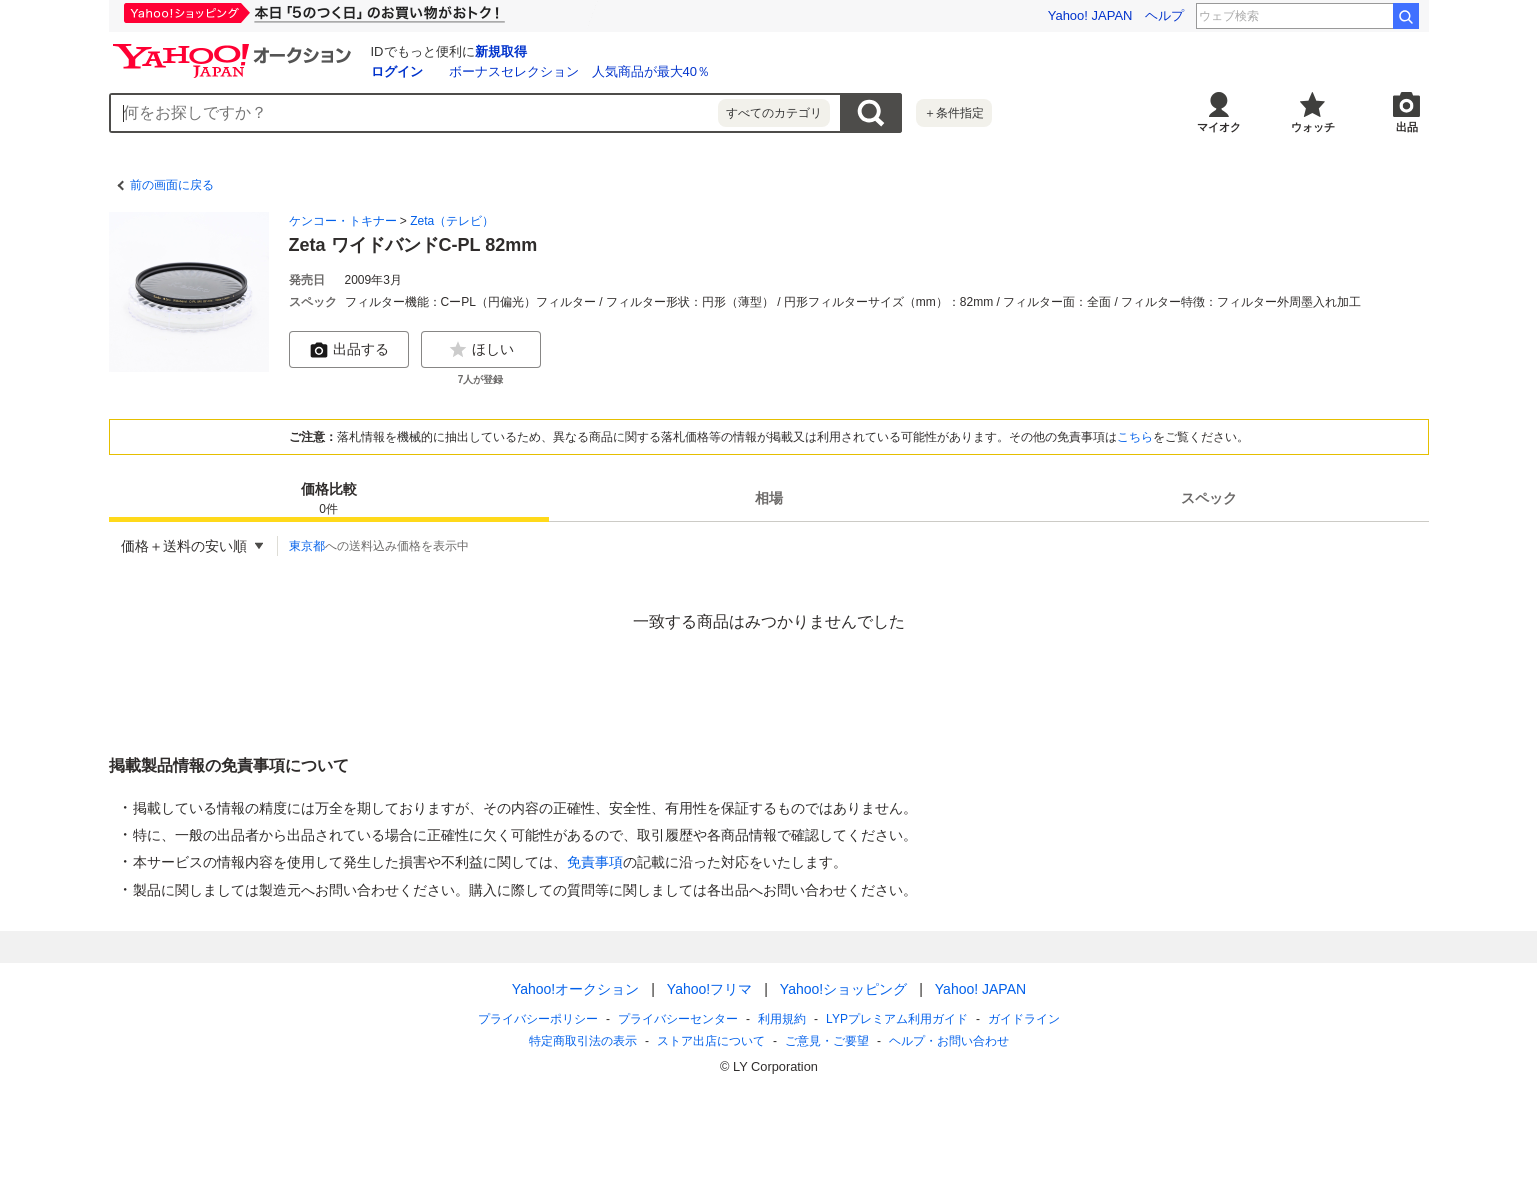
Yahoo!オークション (574, 989)
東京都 (307, 546)
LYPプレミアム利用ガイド (897, 1019)
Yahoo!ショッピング (842, 989)
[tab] (329, 498)
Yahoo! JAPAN (1090, 15)
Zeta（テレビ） (452, 221)
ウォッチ (1313, 127)
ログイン (397, 71)
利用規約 (782, 1019)
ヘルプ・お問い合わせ (949, 1041)
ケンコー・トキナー (343, 221)
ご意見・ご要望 (827, 1041)
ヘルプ (1164, 15)
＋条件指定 (954, 113)
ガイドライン (1023, 1019)
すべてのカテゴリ (774, 113)
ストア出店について (711, 1041)
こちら (1135, 437)
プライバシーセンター (678, 1019)
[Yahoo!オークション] (235, 49)
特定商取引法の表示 (583, 1041)
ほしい (481, 350)
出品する (349, 350)
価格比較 (329, 499)
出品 (1407, 127)
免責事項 (595, 862)
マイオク (1219, 127)
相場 (769, 498)
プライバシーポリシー (538, 1019)
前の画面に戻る (172, 185)
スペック (1209, 498)
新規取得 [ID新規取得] (501, 51)
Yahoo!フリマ (708, 989)
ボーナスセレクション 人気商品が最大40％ (579, 71)
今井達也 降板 (1340, 16)
